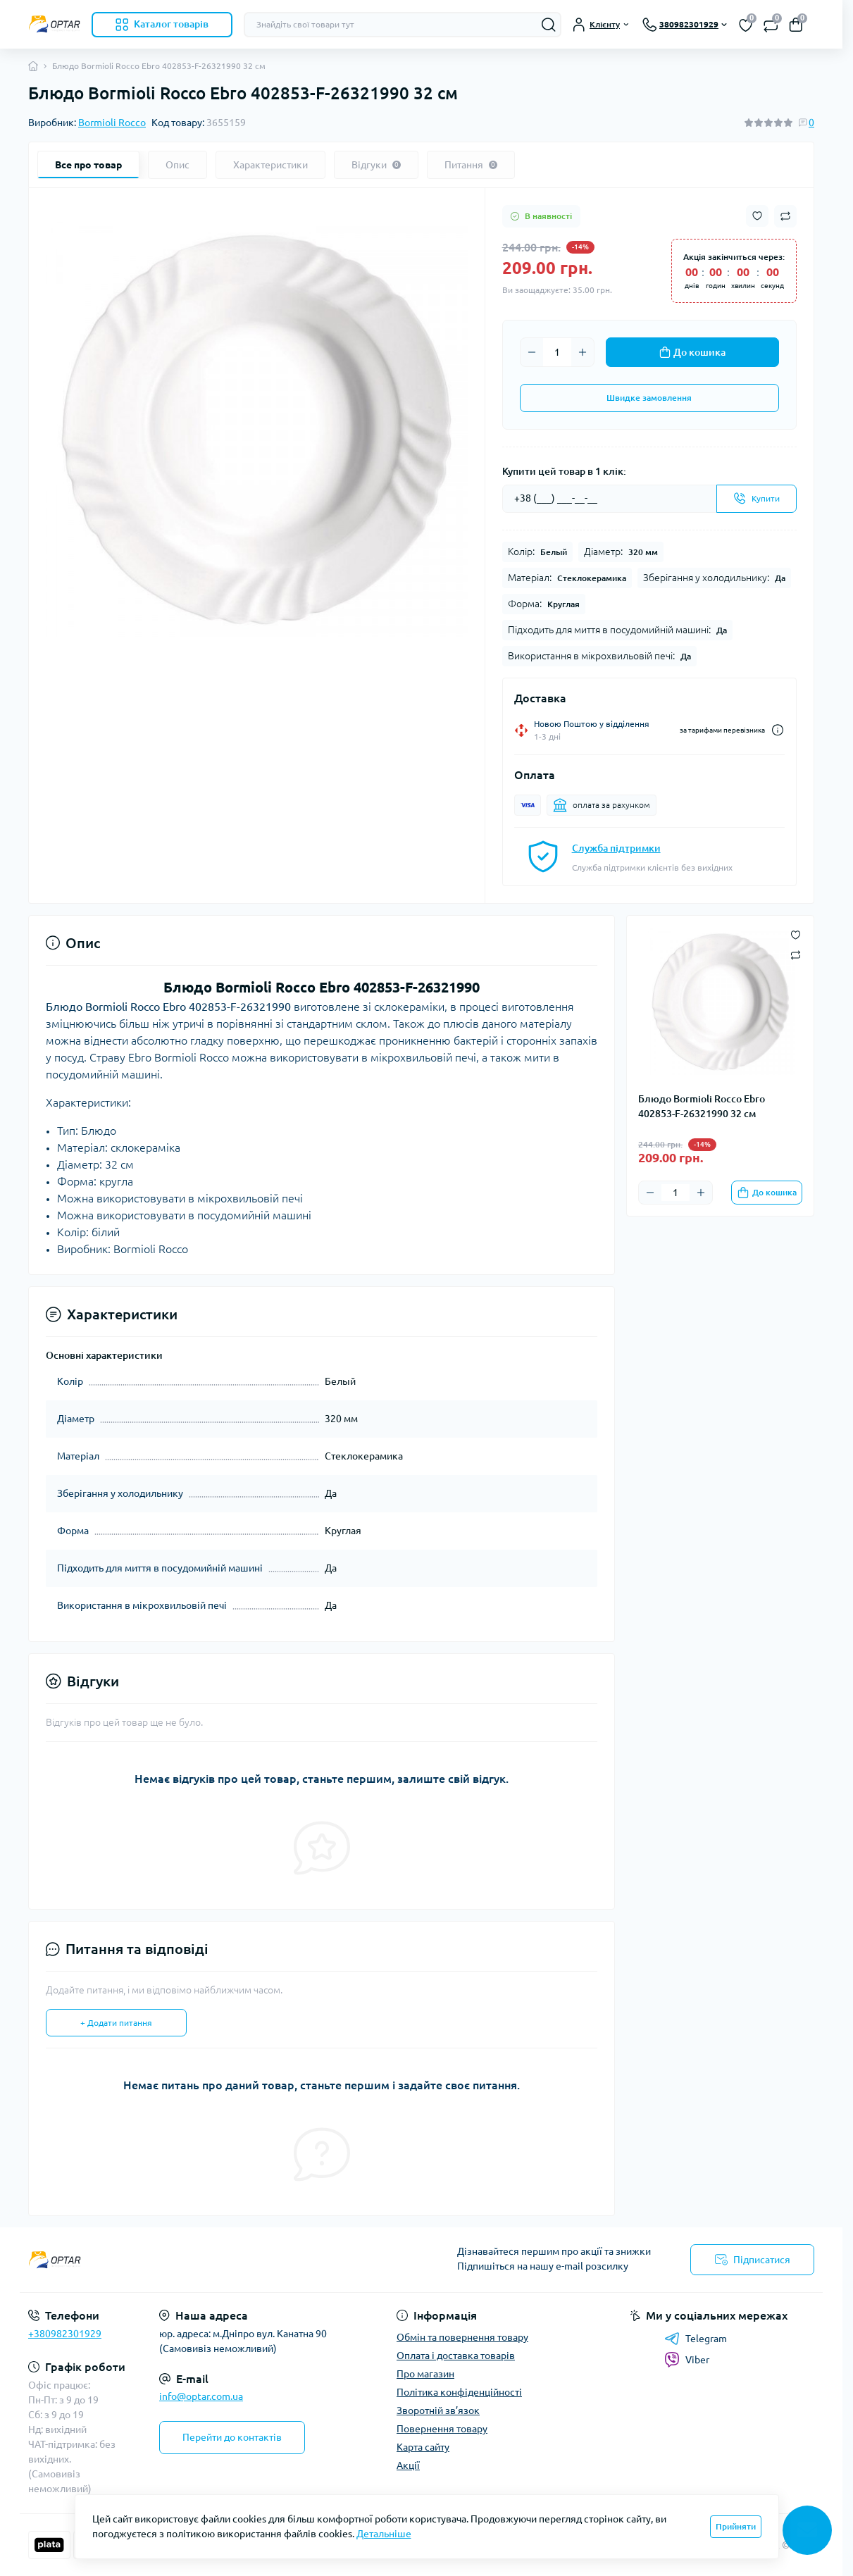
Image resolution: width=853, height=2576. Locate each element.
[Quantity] (557, 352)
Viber (686, 2359)
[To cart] (766, 1193)
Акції (408, 2465)
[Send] (756, 499)
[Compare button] (785, 216)
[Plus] (582, 352)
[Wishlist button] (757, 216)
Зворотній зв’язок (438, 2410)
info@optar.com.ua (201, 2396)
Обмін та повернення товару (462, 2337)
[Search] (549, 25)
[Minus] (532, 352)
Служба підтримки (616, 848)
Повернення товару (442, 2428)
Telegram (695, 2338)
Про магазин (425, 2373)
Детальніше (383, 2533)
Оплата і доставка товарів (456, 2355)
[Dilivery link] (778, 730)
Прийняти (736, 2526)
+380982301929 (64, 2333)
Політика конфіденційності (459, 2392)
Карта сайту (423, 2447)
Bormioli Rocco (112, 122)
